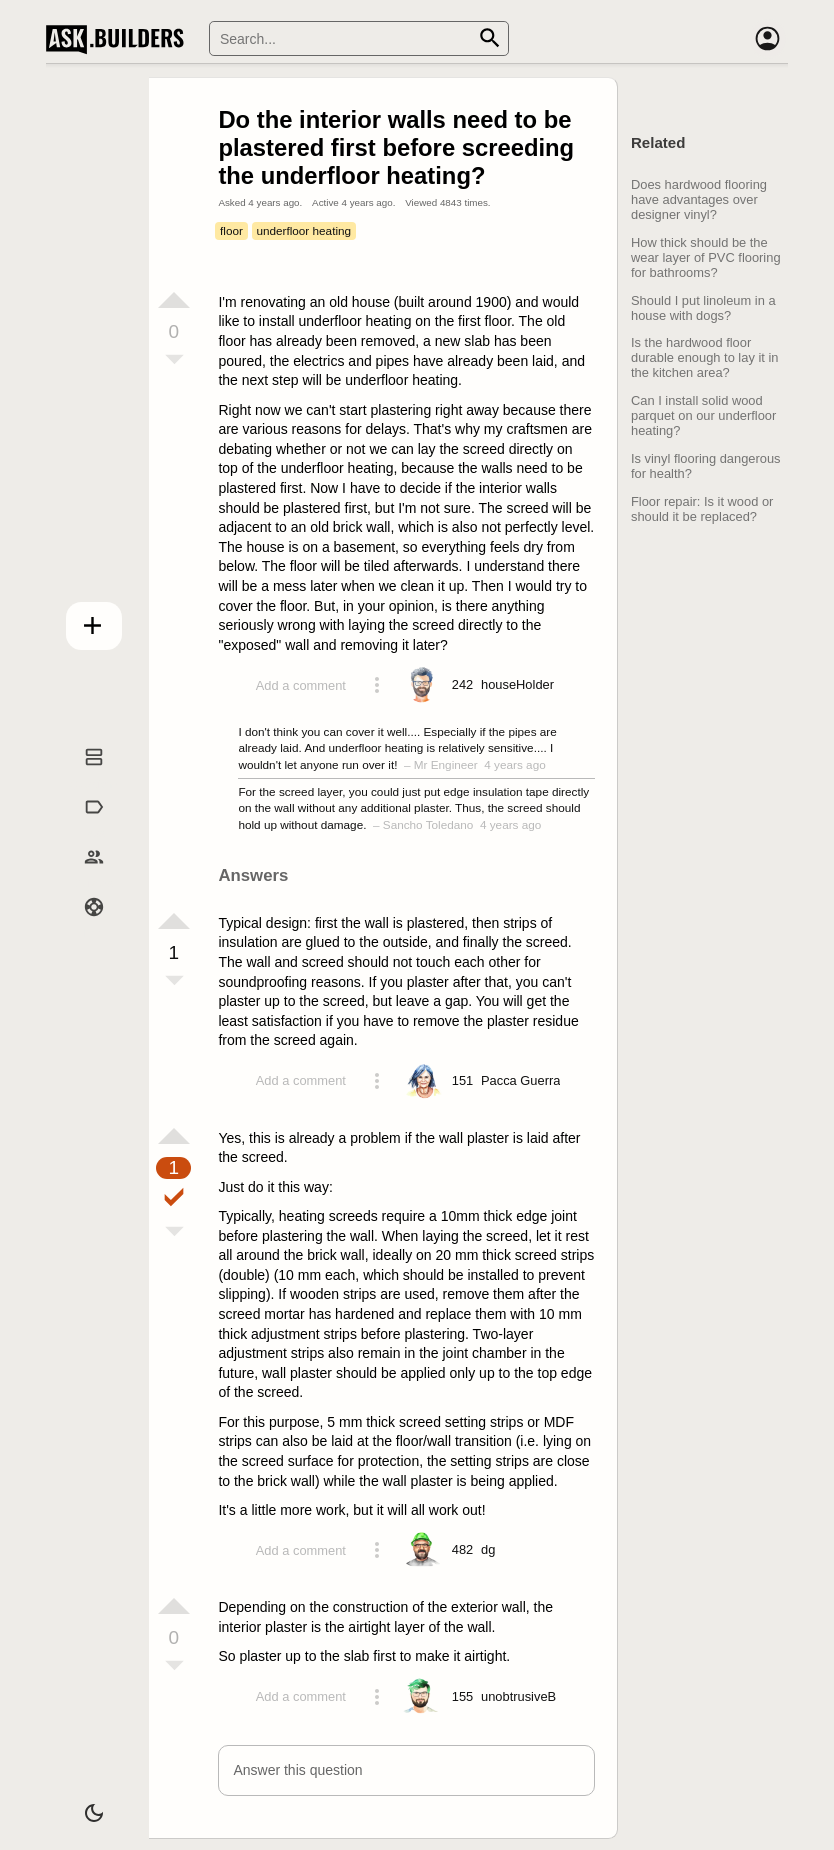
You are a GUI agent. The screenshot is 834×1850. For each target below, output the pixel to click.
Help (81, 927)
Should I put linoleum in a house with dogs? (703, 308)
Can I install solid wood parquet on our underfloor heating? (703, 415)
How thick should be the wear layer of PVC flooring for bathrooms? (706, 257)
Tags (81, 828)
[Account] (768, 39)
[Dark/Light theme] (81, 1804)
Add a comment (301, 685)
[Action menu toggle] (377, 685)
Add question (81, 621)
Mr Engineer (446, 764)
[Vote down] (174, 361)
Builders (81, 878)
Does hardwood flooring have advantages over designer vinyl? (699, 199)
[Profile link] (517, 685)
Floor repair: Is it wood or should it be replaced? (702, 509)
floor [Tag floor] (231, 230)
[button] (406, 1770)
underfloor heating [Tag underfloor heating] (303, 230)
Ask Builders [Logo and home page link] (119, 39)
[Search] (359, 38)
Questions (81, 778)
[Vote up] (174, 300)
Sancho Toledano (428, 824)
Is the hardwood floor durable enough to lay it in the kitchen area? (704, 357)
